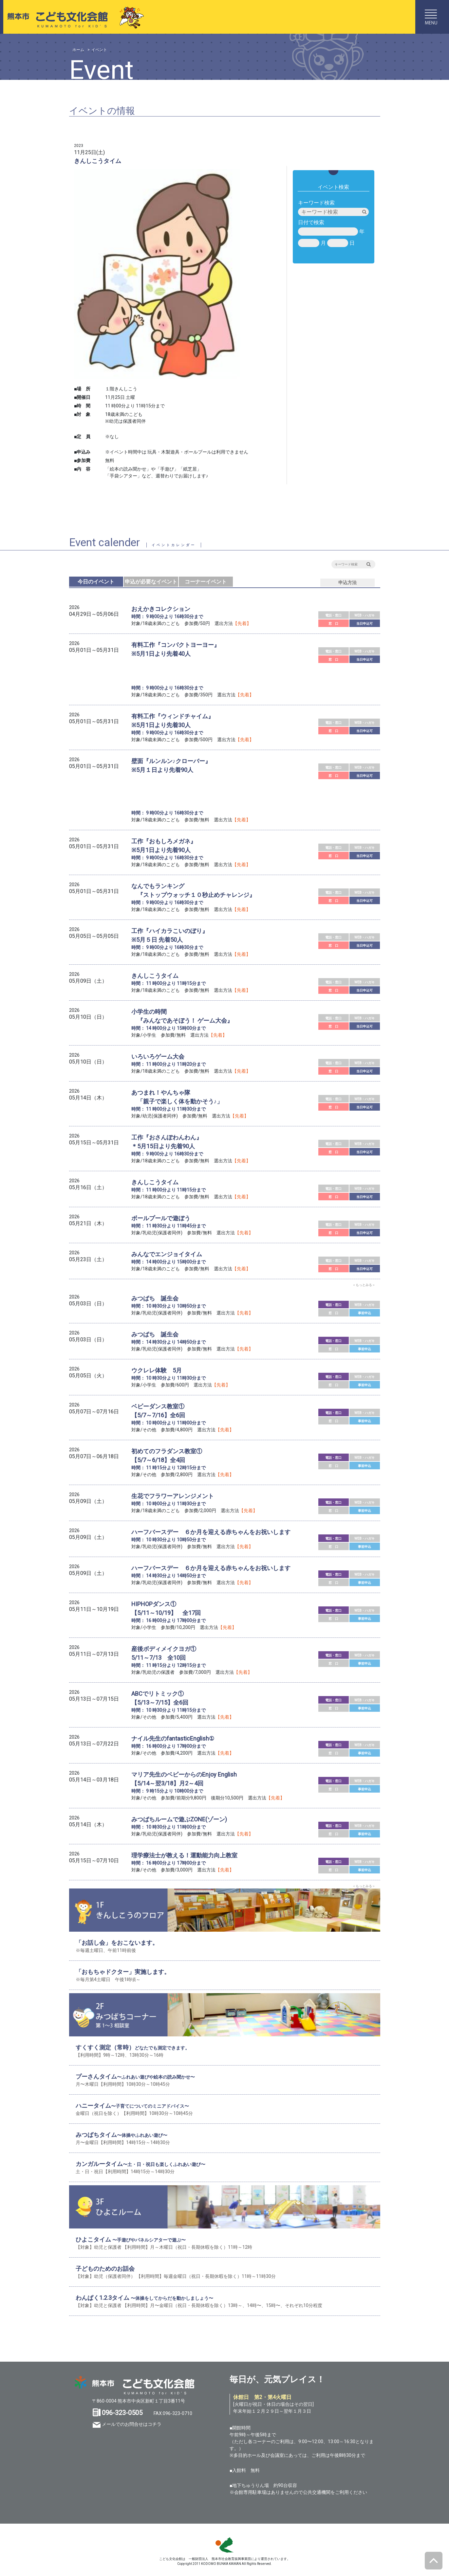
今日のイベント (96, 582)
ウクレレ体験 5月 (156, 1370)
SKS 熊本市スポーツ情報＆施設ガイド (224, 2545)
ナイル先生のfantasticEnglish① (172, 1738)
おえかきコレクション (160, 608)
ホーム (78, 49)
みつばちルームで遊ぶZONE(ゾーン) (179, 1819)
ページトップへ (433, 2560)
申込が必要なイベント (151, 582)
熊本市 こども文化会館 (134, 2385)
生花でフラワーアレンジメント (172, 1496)
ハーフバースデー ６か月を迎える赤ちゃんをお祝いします (210, 1532)
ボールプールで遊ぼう (160, 1218)
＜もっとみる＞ (363, 1285)
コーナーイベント (206, 582)
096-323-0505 (122, 2413)
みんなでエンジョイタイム (166, 1254)
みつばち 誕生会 (154, 1298)
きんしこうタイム (154, 975)
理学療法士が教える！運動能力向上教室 (184, 1855)
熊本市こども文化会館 (72, 17)
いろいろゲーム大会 (157, 1056)
